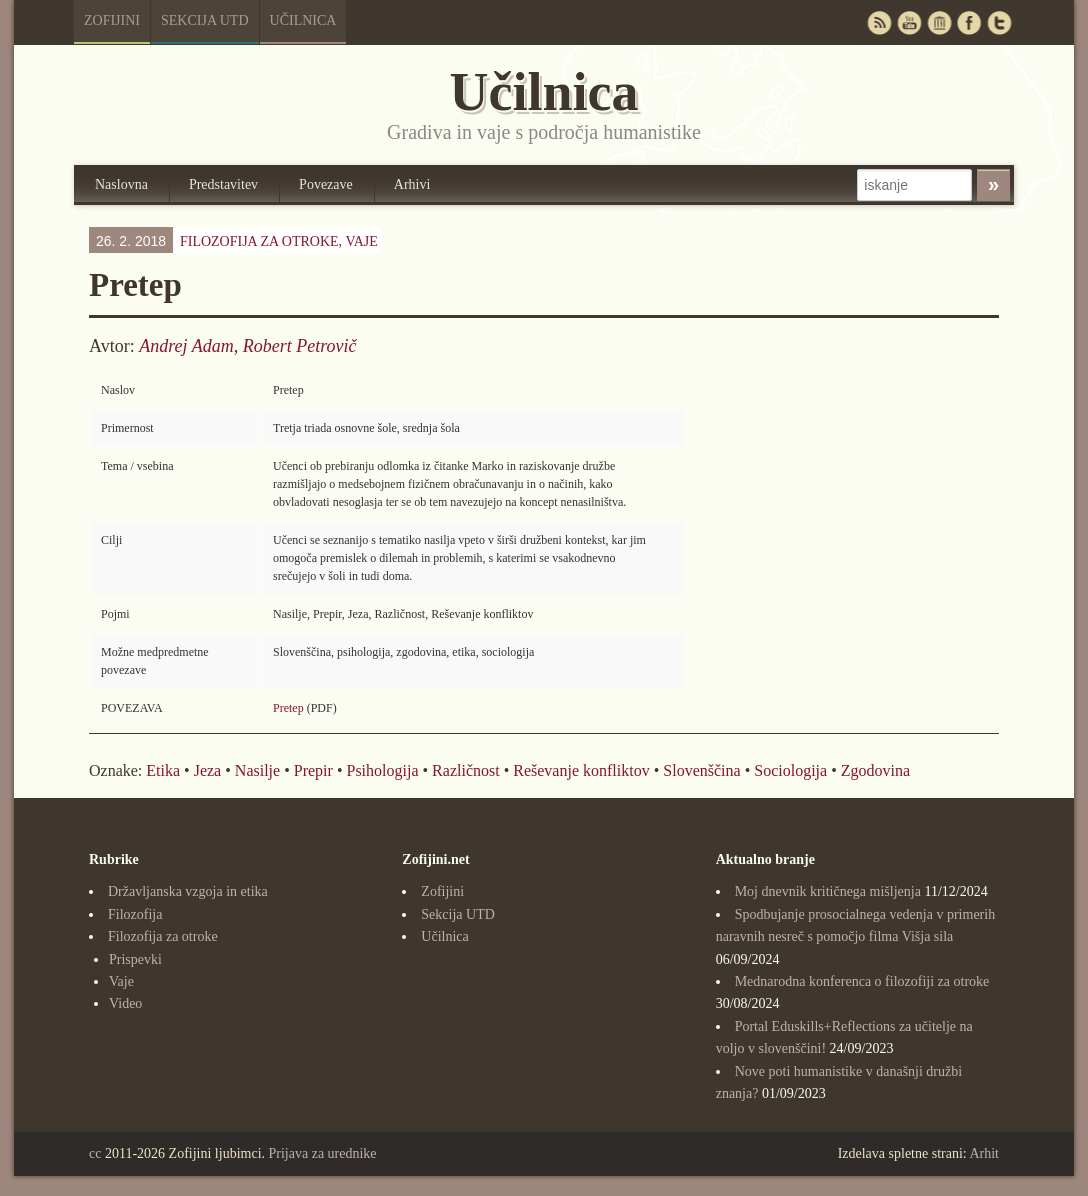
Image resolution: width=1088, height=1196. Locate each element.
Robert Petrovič (300, 346)
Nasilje (257, 770)
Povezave (326, 184)
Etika (163, 770)
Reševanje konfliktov (581, 770)
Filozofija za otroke (163, 936)
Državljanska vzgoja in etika (188, 891)
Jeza (208, 770)
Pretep (288, 708)
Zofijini (112, 20)
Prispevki (135, 959)
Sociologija (790, 770)
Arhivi (412, 184)
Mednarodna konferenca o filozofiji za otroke (862, 981)
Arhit (984, 1153)
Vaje (361, 241)
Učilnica (303, 20)
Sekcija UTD (205, 20)
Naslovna (121, 184)
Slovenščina (701, 770)
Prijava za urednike (323, 1153)
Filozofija (135, 914)
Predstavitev (223, 184)
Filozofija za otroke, (279, 241)
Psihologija (382, 770)
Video (125, 1003)
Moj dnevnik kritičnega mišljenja (828, 891)
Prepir (313, 770)
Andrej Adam (186, 346)
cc (95, 1153)
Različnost (466, 770)
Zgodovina (875, 770)
